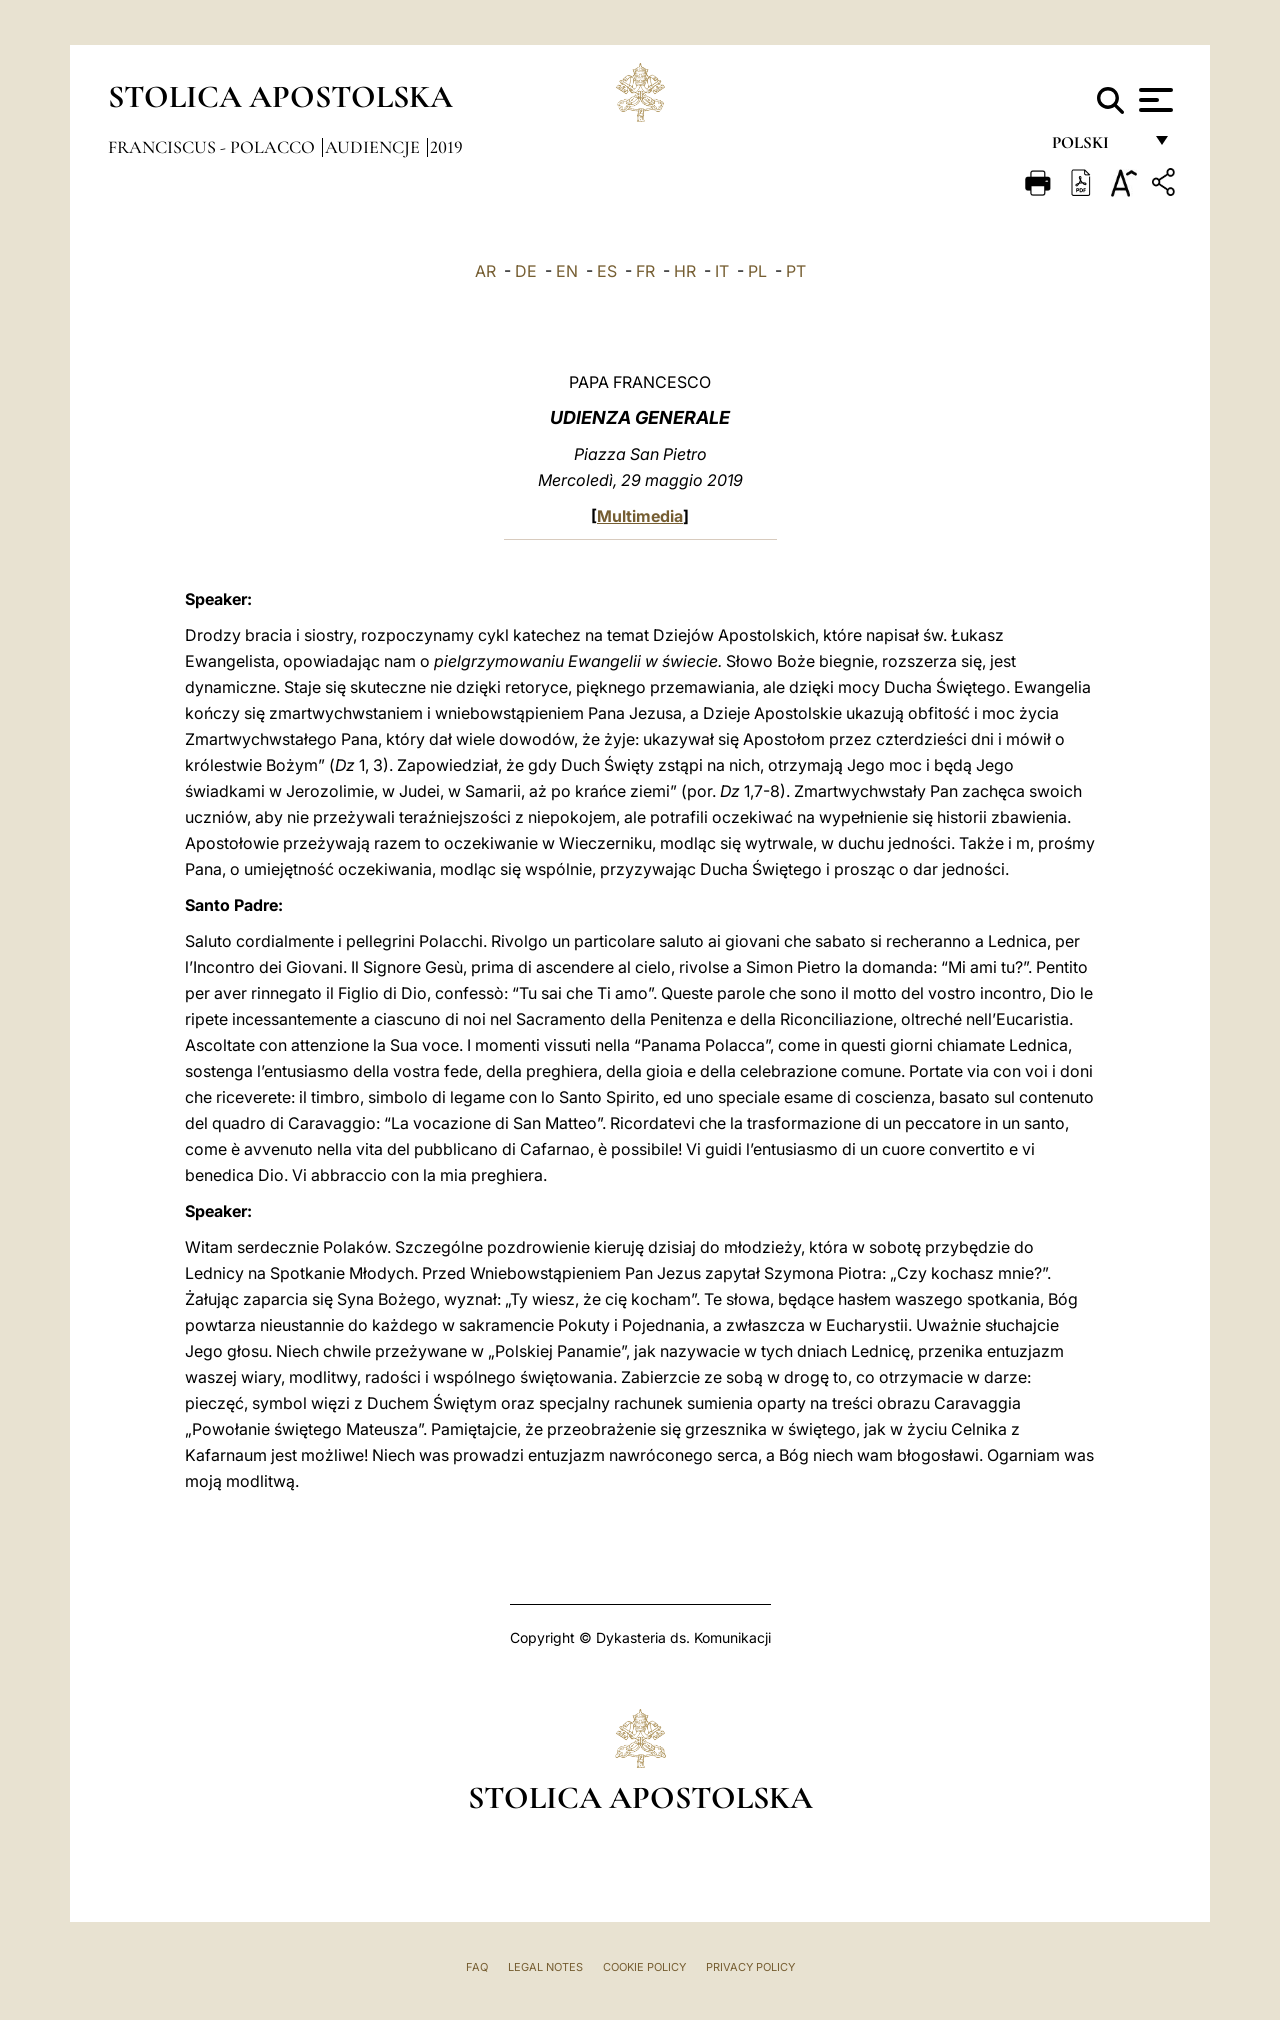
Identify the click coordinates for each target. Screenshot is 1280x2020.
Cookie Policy (644, 1967)
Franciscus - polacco (213, 147)
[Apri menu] (1153, 100)
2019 (446, 147)
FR (645, 271)
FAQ (477, 1967)
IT (722, 271)
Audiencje (374, 147)
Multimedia (640, 516)
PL (757, 271)
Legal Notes (545, 1967)
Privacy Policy (750, 1967)
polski (1096, 147)
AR (485, 271)
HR (685, 271)
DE (526, 271)
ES (607, 271)
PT (796, 271)
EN (567, 271)
